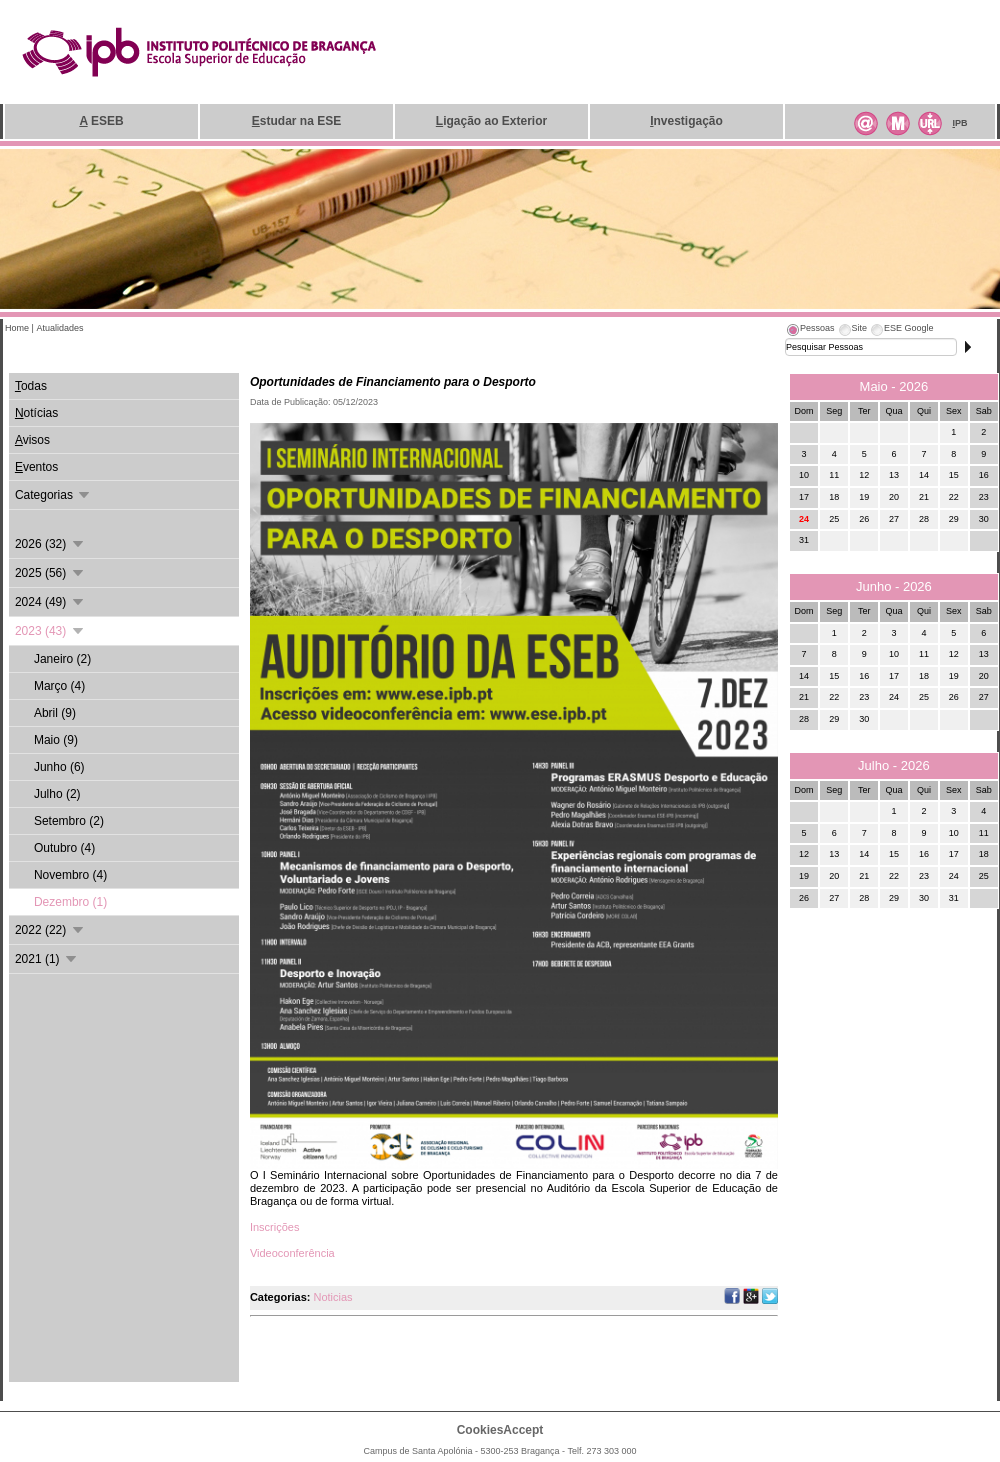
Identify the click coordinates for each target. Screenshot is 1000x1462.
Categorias (53, 495)
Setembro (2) (69, 821)
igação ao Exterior (491, 121)
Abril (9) (55, 713)
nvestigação (686, 121)
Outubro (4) (64, 848)
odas (31, 386)
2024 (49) (50, 602)
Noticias (332, 1297)
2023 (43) (50, 631)
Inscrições (275, 1227)
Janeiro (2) (62, 659)
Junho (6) (59, 767)
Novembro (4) (70, 875)
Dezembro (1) (70, 902)
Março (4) (59, 686)
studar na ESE (296, 121)
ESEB (101, 121)
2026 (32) (50, 544)
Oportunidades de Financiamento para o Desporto (393, 382)
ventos (36, 467)
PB (959, 123)
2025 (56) (50, 573)
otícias (36, 413)
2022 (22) (50, 930)
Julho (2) (57, 794)
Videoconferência (292, 1253)
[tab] (810, 331)
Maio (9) (56, 740)
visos (32, 440)
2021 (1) (47, 959)
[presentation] (810, 331)
